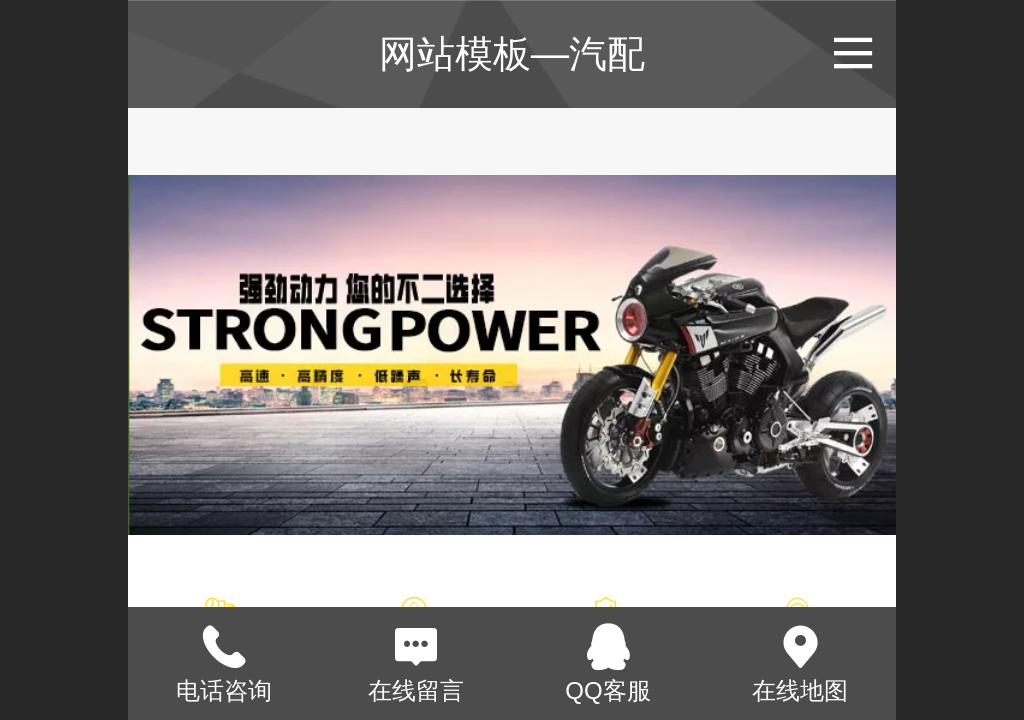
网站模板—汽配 (512, 53)
